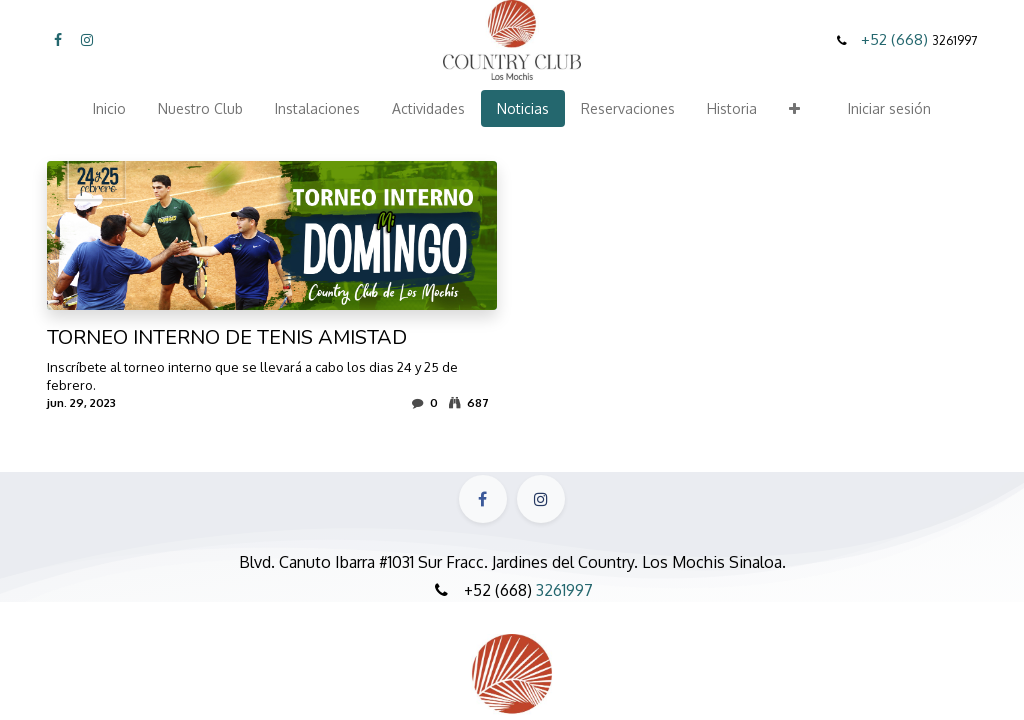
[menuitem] (109, 108)
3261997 (564, 590)
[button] (794, 108)
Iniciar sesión (889, 108)
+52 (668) (896, 39)
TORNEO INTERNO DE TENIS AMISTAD (227, 338)
